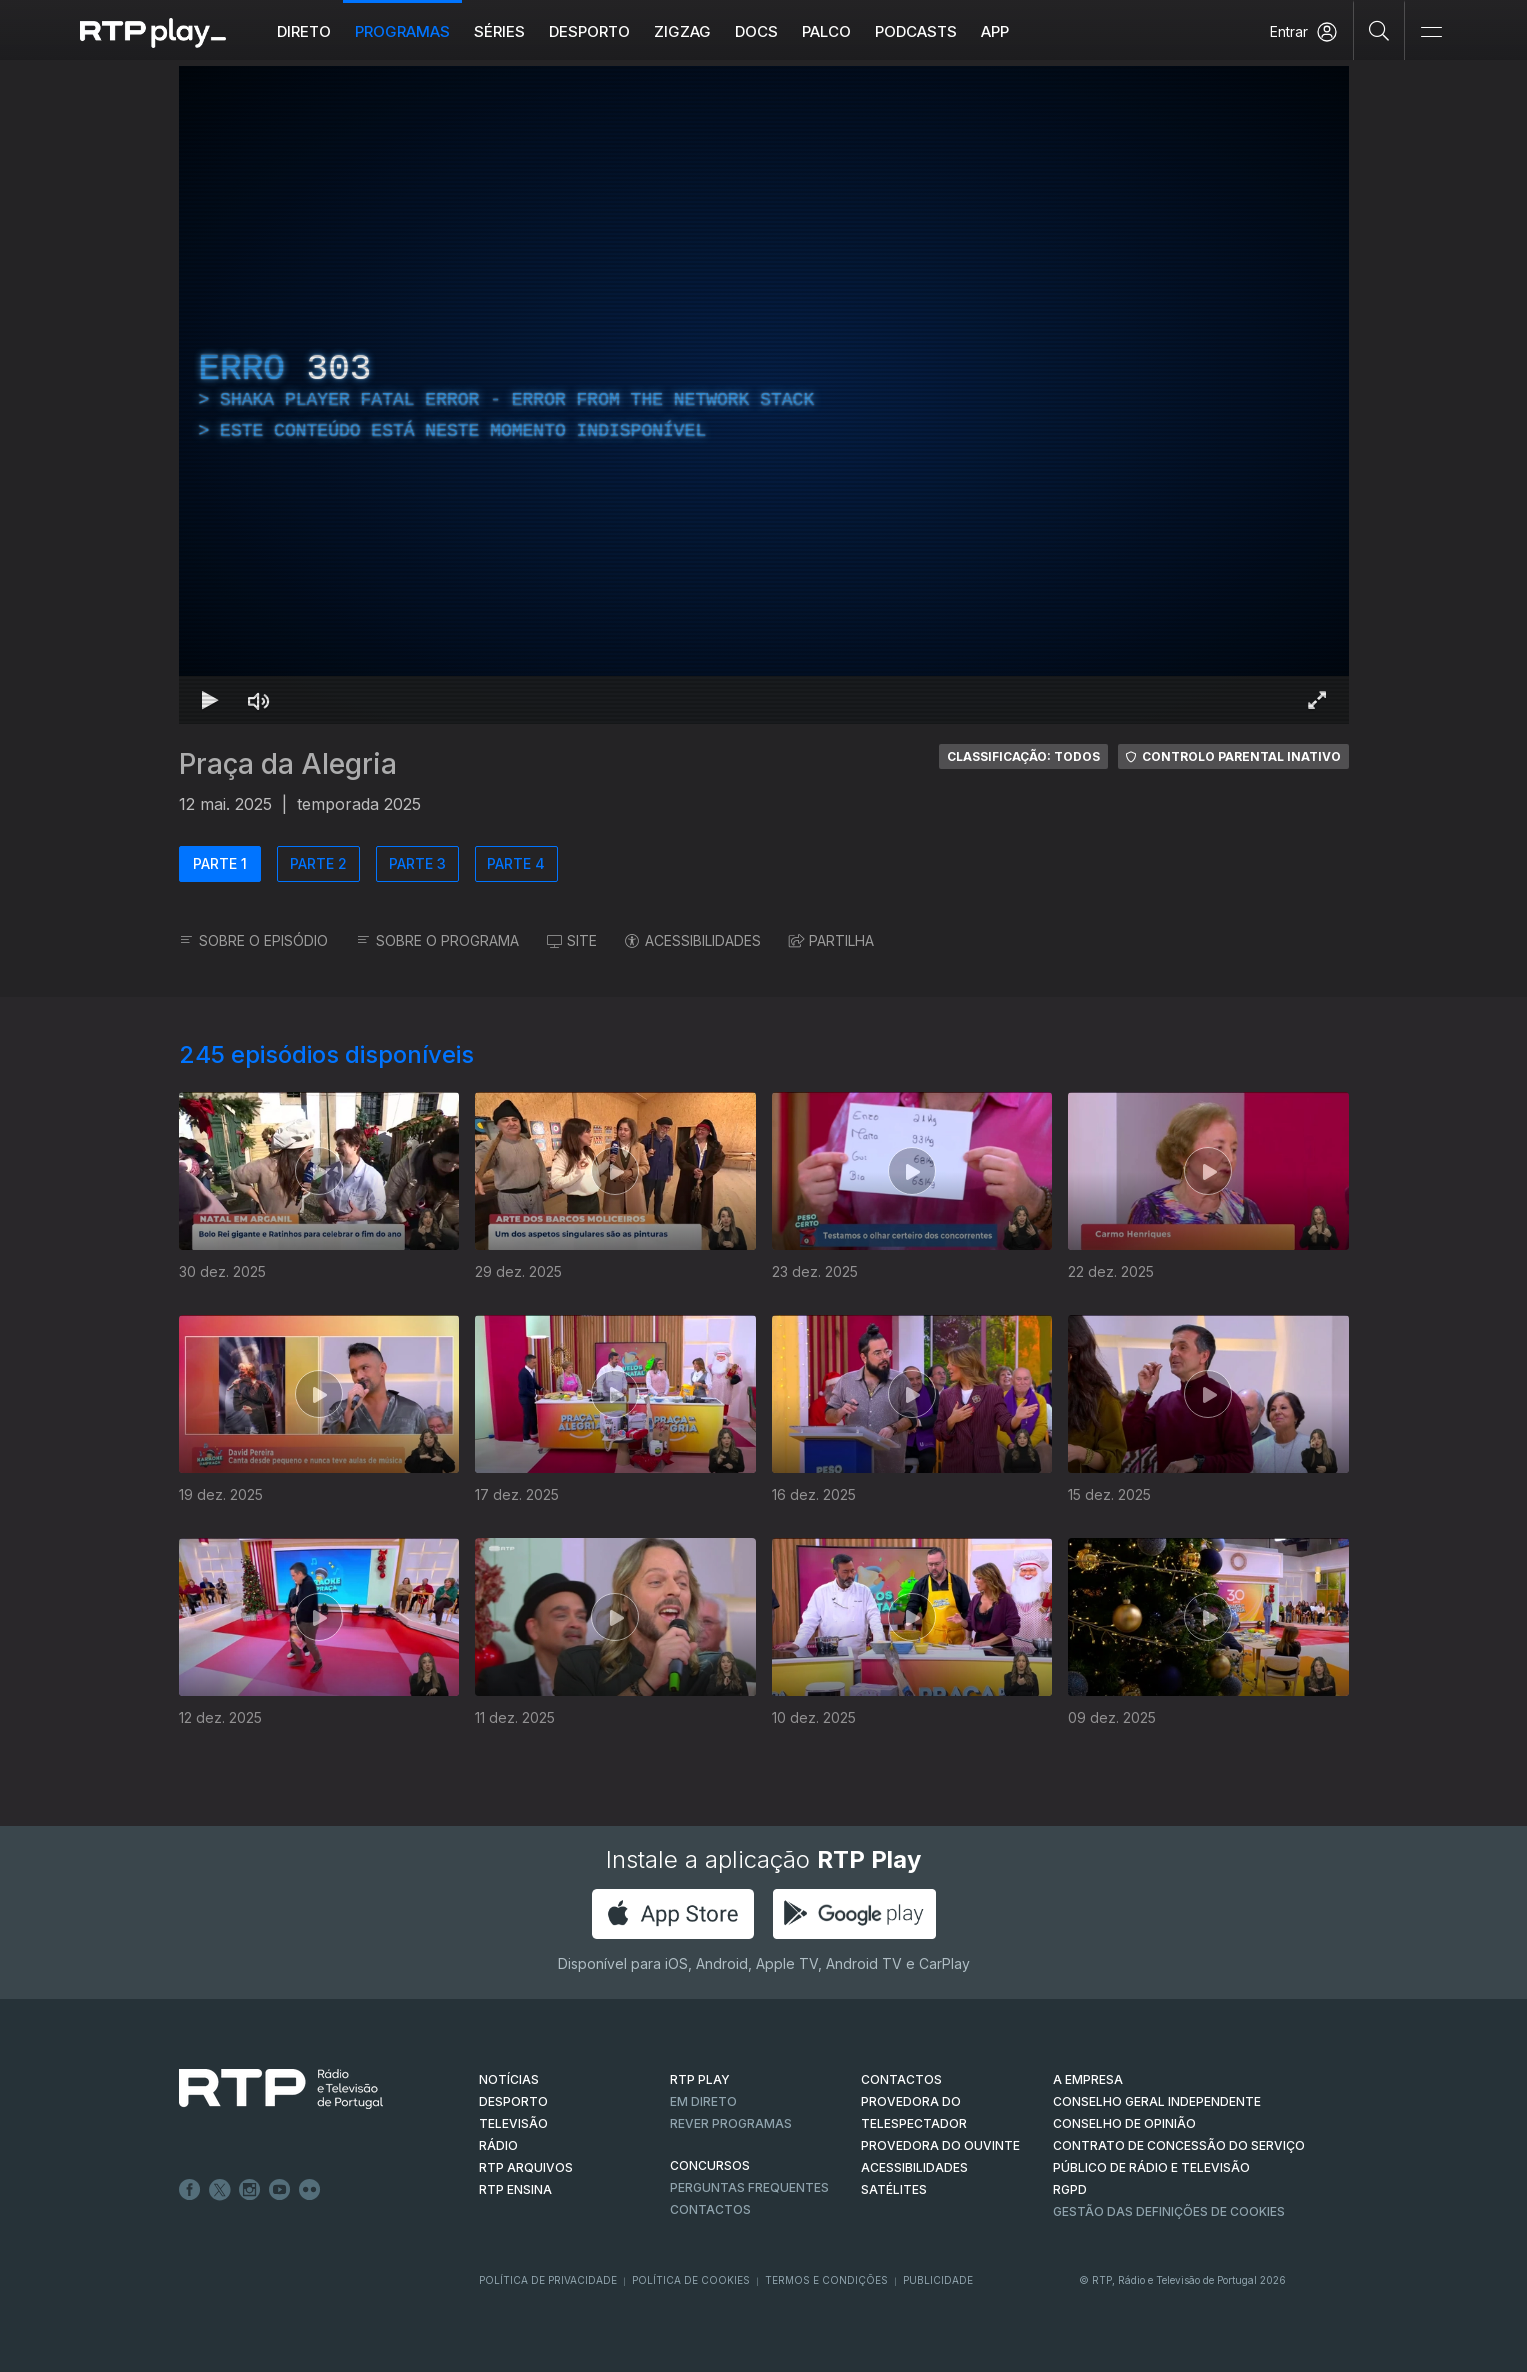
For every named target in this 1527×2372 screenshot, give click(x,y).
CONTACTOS (901, 2079)
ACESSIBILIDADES (693, 940)
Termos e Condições (826, 2280)
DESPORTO (513, 2101)
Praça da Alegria (288, 764)
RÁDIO (498, 2145)
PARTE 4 (516, 863)
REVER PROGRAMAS (731, 2123)
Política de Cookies (691, 2280)
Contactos (710, 2209)
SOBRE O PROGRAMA (437, 940)
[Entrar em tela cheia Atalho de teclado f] (1317, 700)
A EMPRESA (1088, 2079)
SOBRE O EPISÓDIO (253, 940)
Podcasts (916, 31)
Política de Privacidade (548, 2280)
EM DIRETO (703, 2101)
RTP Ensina (515, 2189)
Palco (826, 31)
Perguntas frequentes (749, 2187)
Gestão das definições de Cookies (1169, 2211)
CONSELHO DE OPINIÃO (1124, 2123)
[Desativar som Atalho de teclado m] (259, 700)
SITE (572, 940)
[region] (764, 395)
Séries (499, 31)
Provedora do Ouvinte (940, 2145)
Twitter (220, 2190)
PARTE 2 (318, 863)
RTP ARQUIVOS (526, 2167)
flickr (310, 2190)
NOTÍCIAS (509, 2079)
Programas (402, 31)
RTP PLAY (700, 2079)
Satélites (894, 2189)
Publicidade (938, 2280)
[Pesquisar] (1379, 30)
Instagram (250, 2190)
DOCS (756, 31)
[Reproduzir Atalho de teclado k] (211, 700)
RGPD (1070, 2189)
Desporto (589, 31)
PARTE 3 (417, 863)
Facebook (190, 2190)
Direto (304, 31)
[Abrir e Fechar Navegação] (1431, 32)
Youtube (280, 2190)
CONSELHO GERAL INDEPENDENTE (1157, 2101)
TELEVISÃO (513, 2123)
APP (995, 31)
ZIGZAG (682, 31)
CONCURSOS (710, 2165)
